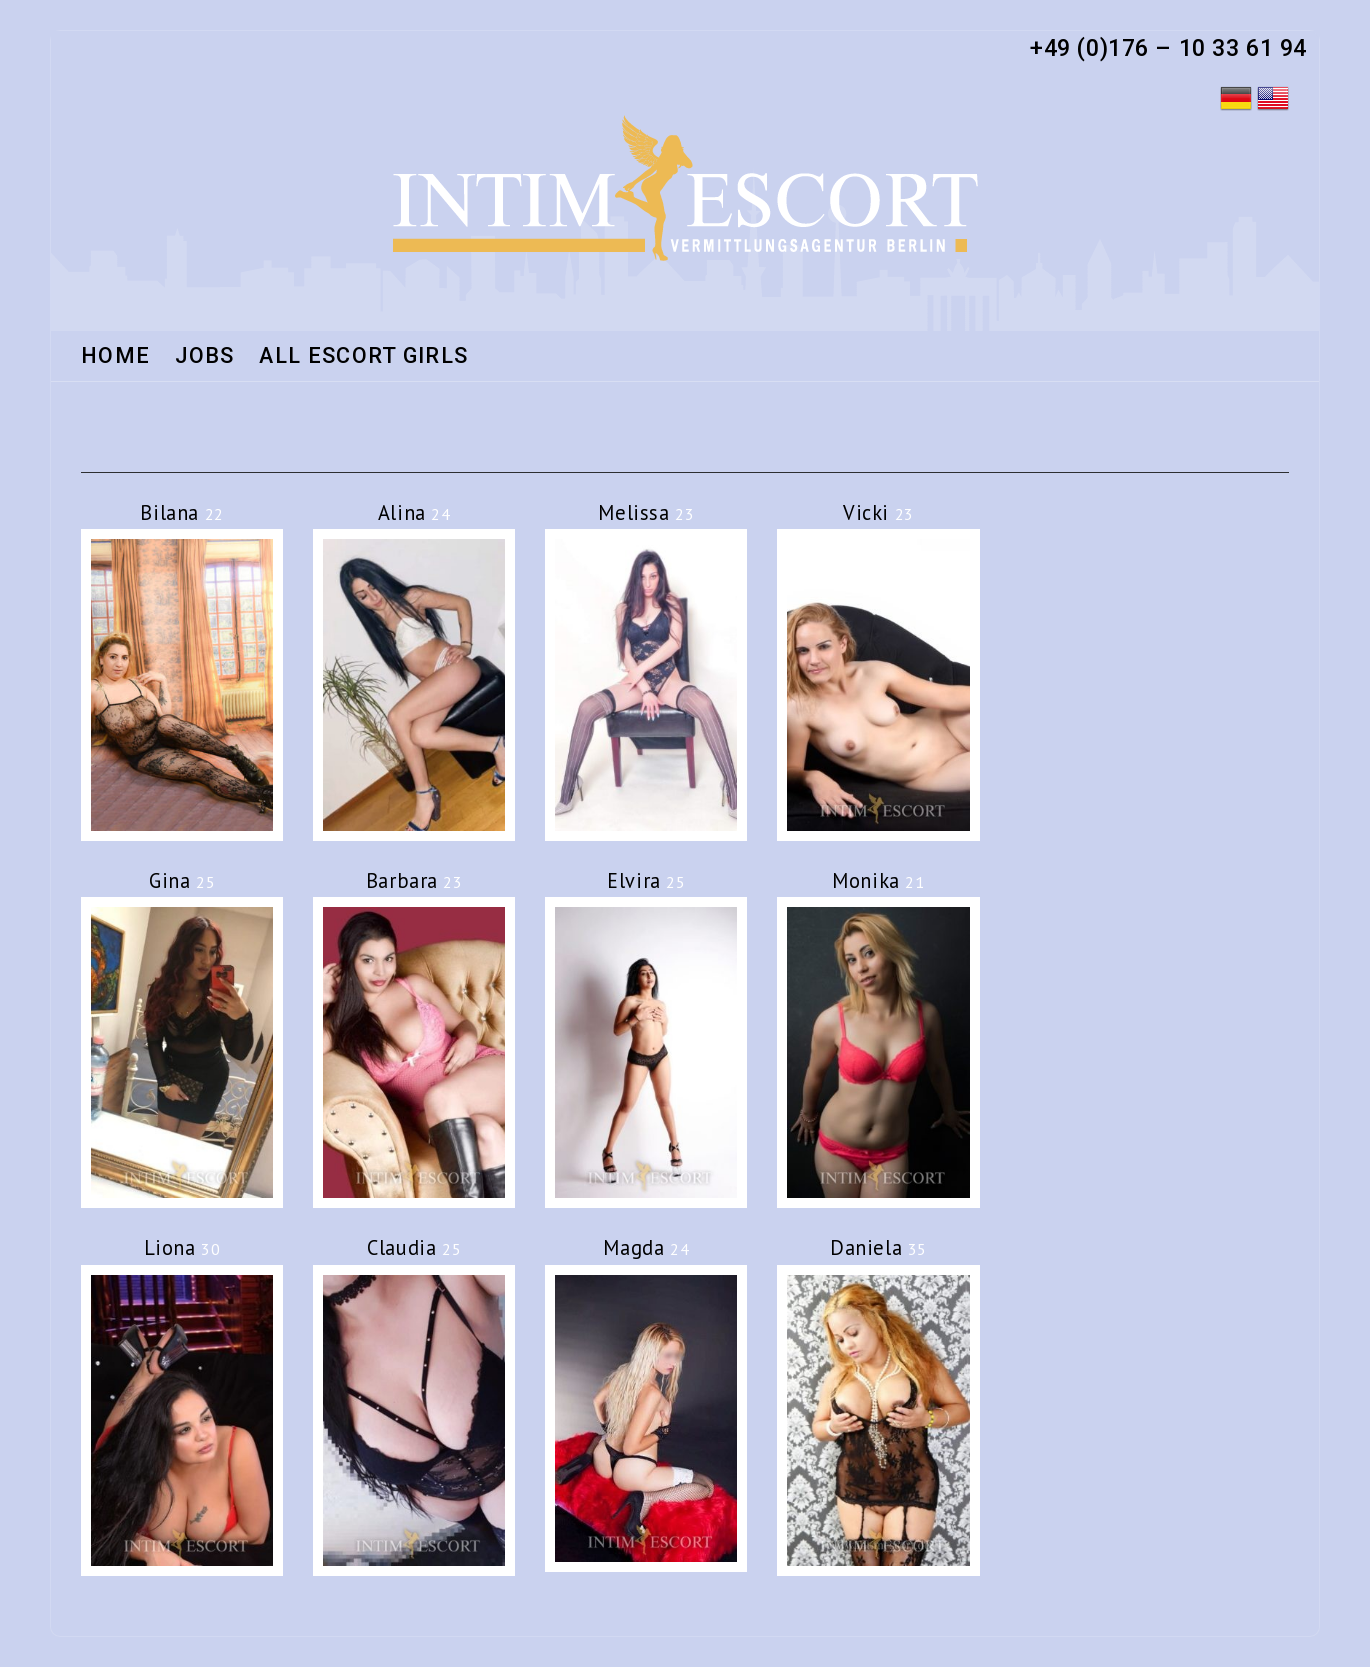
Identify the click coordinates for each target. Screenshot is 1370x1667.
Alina (414, 512)
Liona (182, 1247)
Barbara (414, 880)
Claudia (414, 1247)
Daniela (878, 1247)
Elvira (646, 880)
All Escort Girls (363, 357)
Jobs (204, 357)
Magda (646, 1247)
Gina (182, 880)
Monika (878, 880)
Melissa (646, 512)
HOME (115, 357)
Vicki (878, 512)
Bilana (181, 512)
